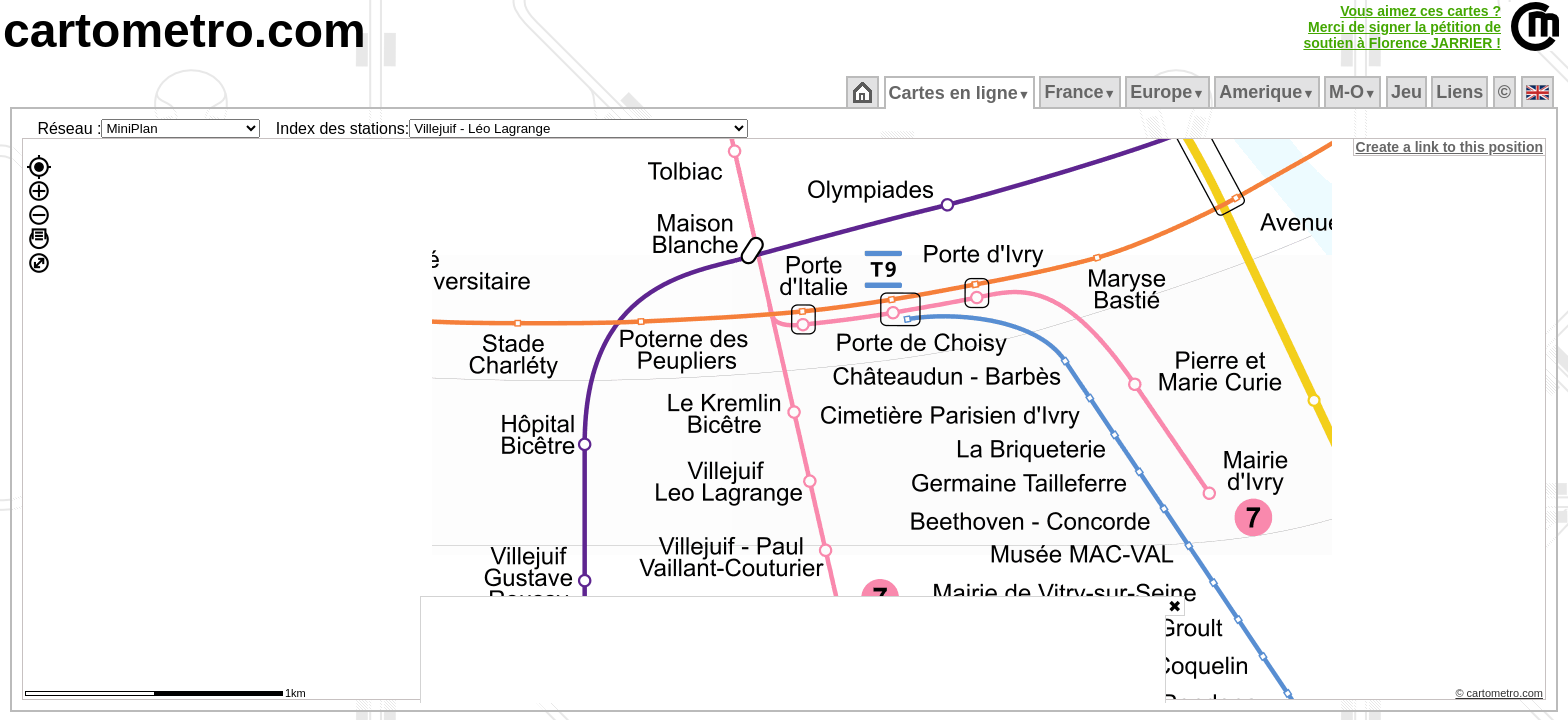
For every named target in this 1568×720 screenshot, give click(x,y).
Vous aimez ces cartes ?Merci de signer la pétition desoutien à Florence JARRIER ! (1402, 27)
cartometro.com (184, 30)
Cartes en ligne (960, 93)
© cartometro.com (1501, 696)
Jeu (1407, 92)
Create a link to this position (1450, 147)
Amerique (1268, 92)
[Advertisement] (793, 650)
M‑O (1354, 92)
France (1081, 92)
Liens (1461, 92)
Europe (1169, 92)
